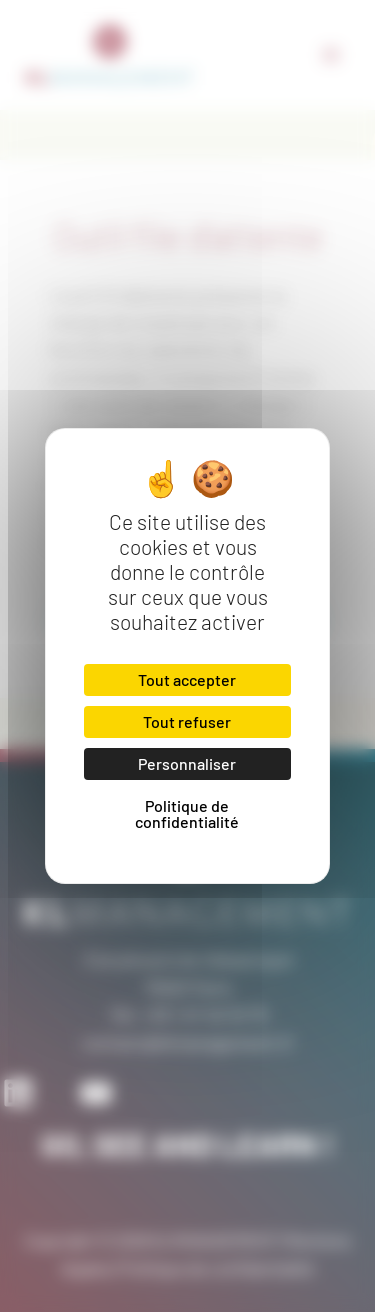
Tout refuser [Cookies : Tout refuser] (187, 721)
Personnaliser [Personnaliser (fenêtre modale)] (187, 763)
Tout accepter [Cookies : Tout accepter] (187, 679)
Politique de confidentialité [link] (187, 813)
